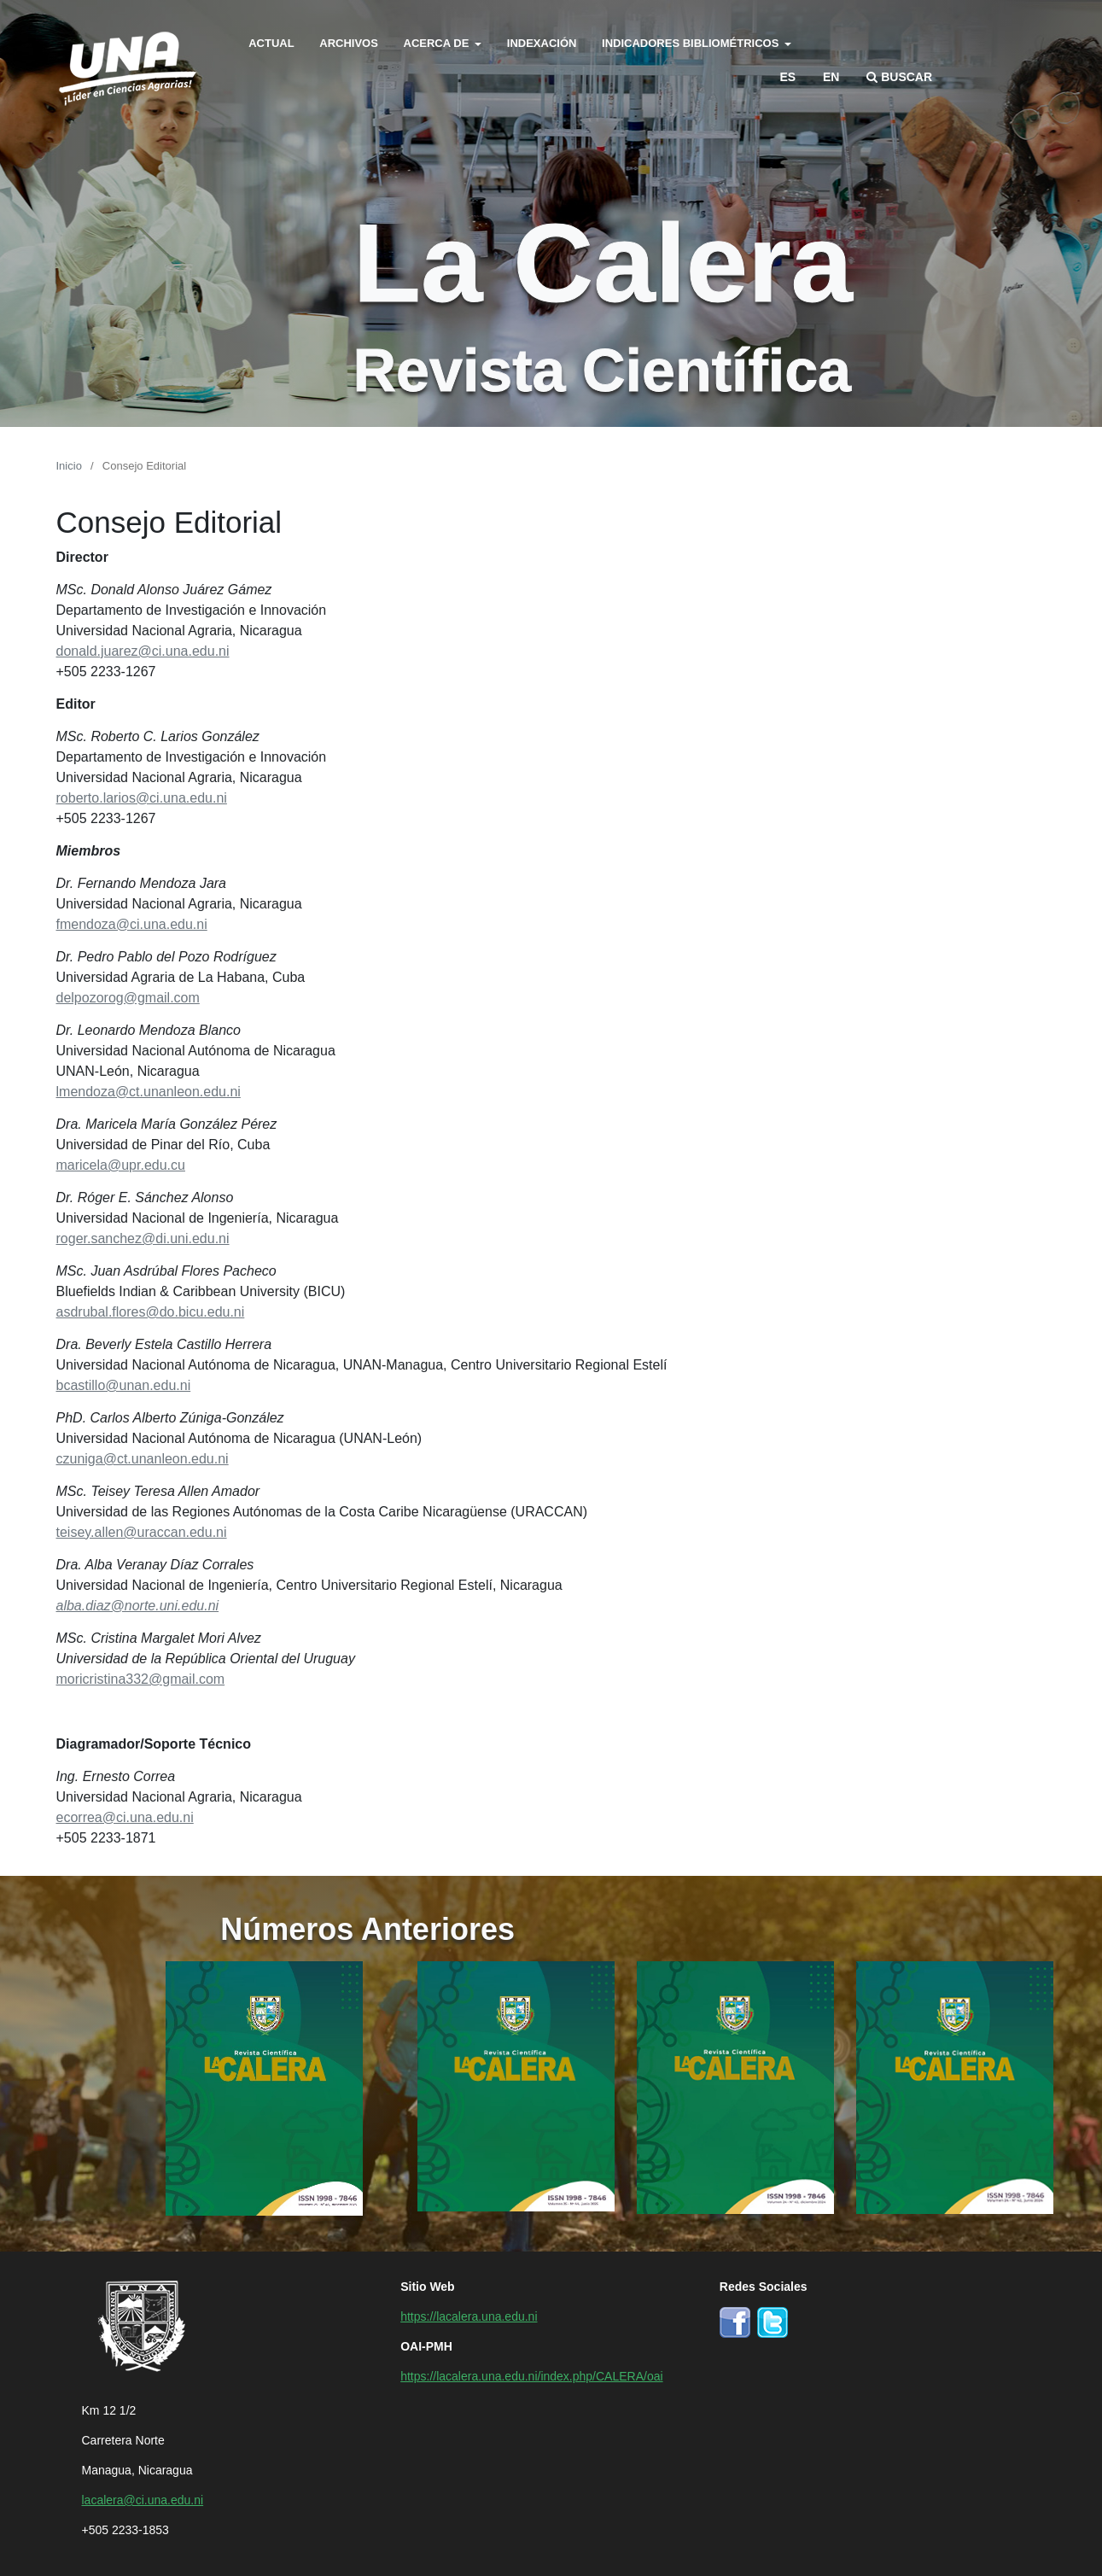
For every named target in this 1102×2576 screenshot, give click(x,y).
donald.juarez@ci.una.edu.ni (143, 649)
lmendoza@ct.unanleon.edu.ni (148, 1090)
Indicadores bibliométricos (692, 42)
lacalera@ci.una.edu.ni (143, 2499)
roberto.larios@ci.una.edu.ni (141, 796)
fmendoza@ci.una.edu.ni (131, 923)
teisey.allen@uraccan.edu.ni (141, 1531)
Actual (271, 42)
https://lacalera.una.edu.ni (468, 2315)
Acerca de (438, 42)
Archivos (348, 42)
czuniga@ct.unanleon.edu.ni (142, 1457)
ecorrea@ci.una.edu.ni (125, 1816)
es (787, 76)
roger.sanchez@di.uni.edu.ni (143, 1237)
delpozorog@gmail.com (128, 996)
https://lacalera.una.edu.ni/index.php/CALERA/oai (531, 2375)
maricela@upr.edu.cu (120, 1163)
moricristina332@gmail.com (140, 1677)
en (831, 76)
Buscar (899, 76)
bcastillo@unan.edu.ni (123, 1384)
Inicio (69, 465)
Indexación (542, 42)
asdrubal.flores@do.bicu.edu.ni (150, 1310)
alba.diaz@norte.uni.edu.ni (137, 1604)
